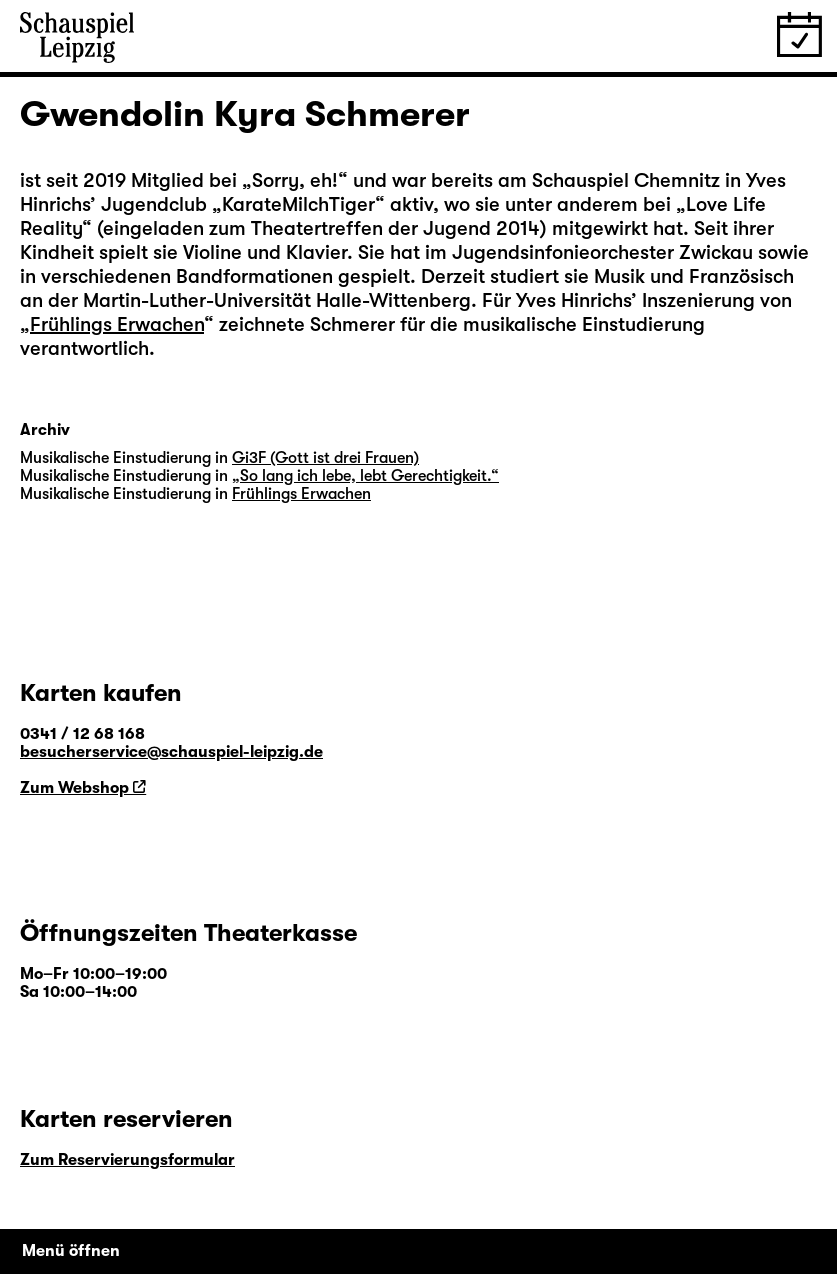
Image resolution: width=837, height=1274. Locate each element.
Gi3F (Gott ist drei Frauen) (325, 458)
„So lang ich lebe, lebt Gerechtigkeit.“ (365, 476)
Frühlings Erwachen (117, 324)
